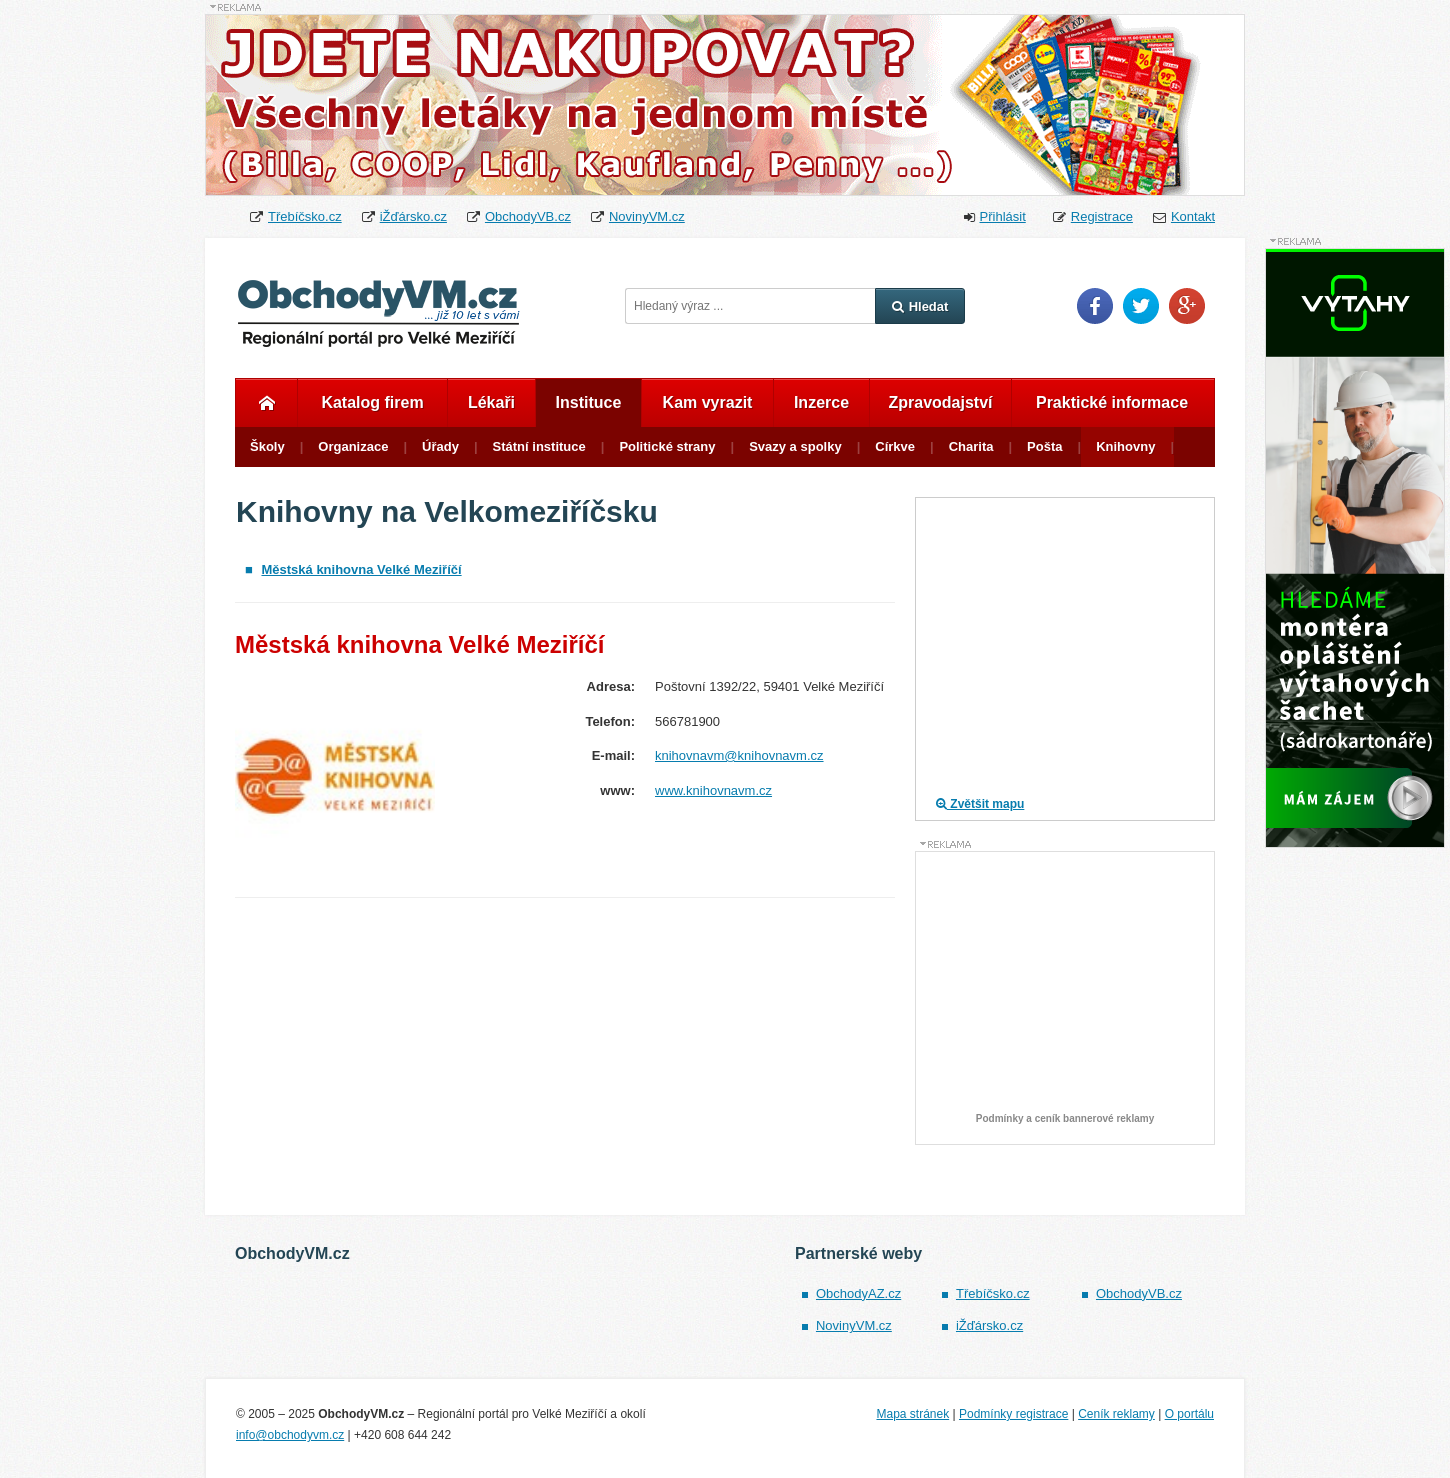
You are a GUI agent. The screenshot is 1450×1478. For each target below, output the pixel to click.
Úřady (440, 446)
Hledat (920, 306)
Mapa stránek (912, 1414)
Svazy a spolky (795, 446)
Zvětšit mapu (980, 803)
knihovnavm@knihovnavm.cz (739, 755)
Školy (267, 446)
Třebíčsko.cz (305, 216)
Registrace (1102, 216)
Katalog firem (372, 402)
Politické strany (667, 446)
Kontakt (1193, 216)
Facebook (1095, 306)
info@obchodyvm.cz (290, 1435)
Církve (895, 446)
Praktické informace (1112, 402)
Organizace (353, 446)
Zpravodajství (940, 402)
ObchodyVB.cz (528, 216)
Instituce (589, 402)
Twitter (1141, 306)
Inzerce (821, 402)
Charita (971, 446)
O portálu (1189, 1414)
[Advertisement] (1066, 977)
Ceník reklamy (1116, 1414)
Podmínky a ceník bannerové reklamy (1065, 1119)
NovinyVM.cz (647, 216)
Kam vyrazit (708, 402)
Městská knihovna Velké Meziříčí (361, 569)
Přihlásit (1003, 216)
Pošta (1044, 446)
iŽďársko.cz (413, 216)
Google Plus (1187, 306)
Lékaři (491, 402)
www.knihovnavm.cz (713, 790)
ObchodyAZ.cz (858, 1293)
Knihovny (1125, 446)
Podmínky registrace (1013, 1414)
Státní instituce (539, 446)
